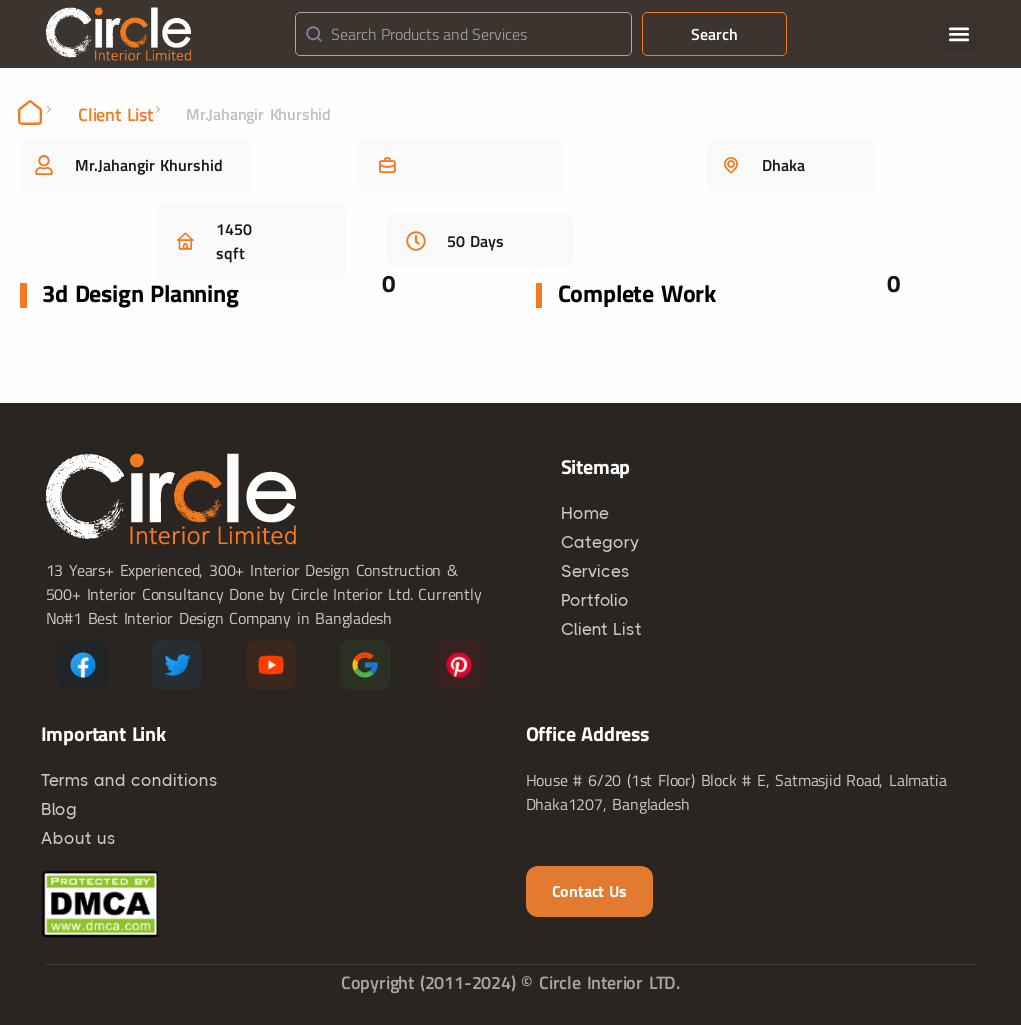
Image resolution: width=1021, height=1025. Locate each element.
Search (714, 34)
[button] (959, 34)
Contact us (589, 891)
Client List (115, 114)
